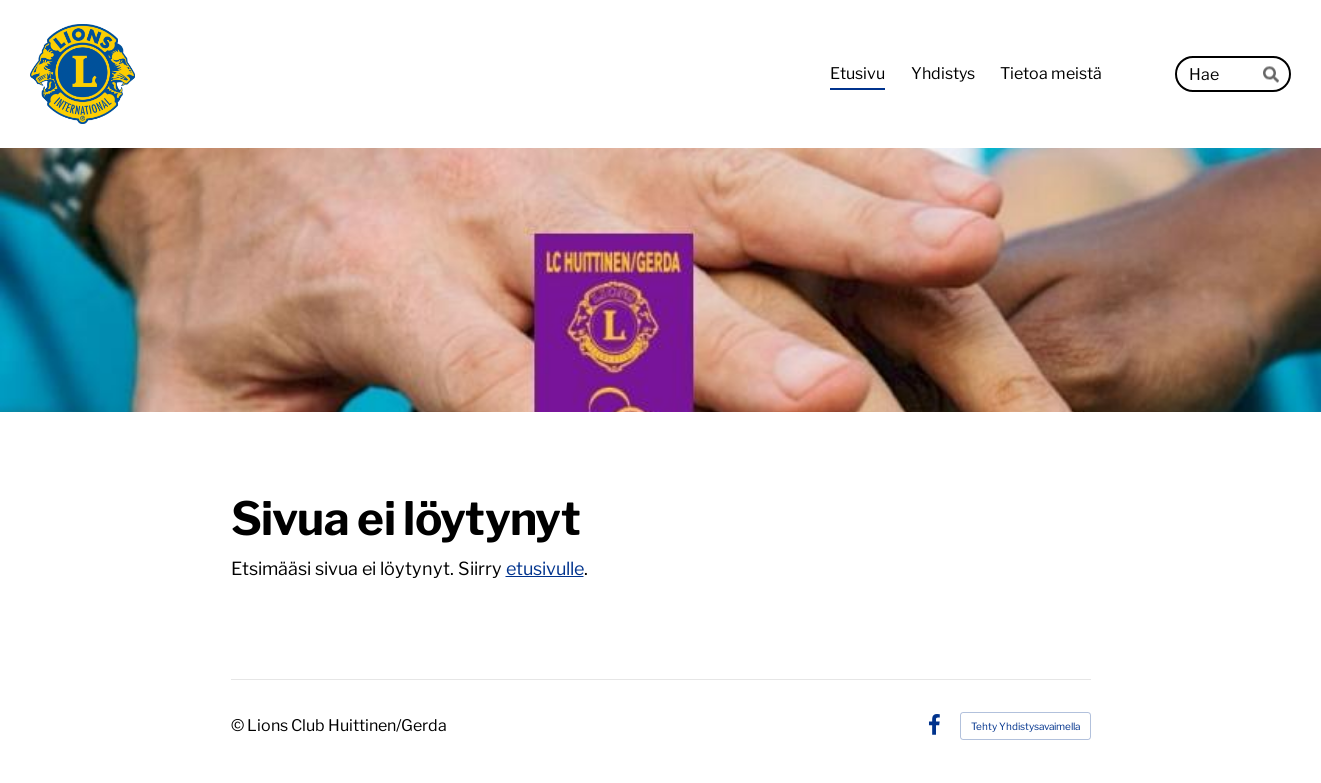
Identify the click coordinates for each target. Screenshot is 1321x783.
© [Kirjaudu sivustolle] (239, 725)
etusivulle (545, 568)
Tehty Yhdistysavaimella (1025, 726)
